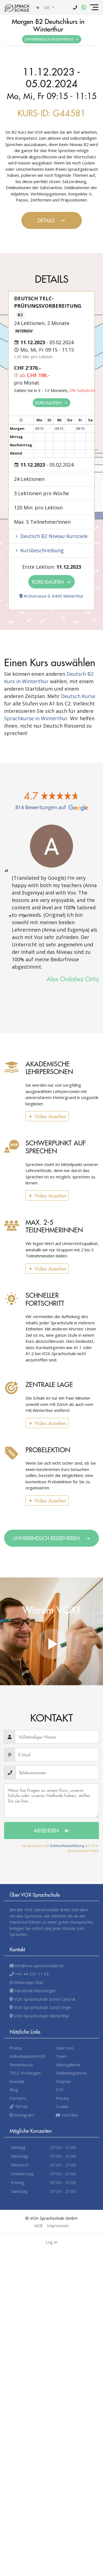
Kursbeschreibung (39, 550)
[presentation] (11, 916)
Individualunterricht (28, 2056)
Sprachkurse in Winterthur (36, 718)
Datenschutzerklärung (67, 1845)
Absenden (51, 1830)
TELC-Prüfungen (25, 2073)
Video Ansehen (47, 1116)
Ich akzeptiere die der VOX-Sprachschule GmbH (60, 1848)
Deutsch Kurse (78, 696)
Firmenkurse (21, 2064)
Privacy (62, 2098)
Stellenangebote (71, 2073)
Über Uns (65, 2048)
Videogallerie (68, 2064)
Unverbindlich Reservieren (51, 39)
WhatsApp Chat (26, 1982)
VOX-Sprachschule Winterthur (39, 2016)
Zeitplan (63, 2081)
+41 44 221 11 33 (29, 1974)
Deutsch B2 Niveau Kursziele (51, 536)
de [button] (47, 7)
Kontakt (17, 2081)
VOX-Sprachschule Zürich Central (42, 1999)
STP (59, 2089)
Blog (14, 2089)
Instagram (22, 2115)
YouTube (67, 2115)
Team (61, 2056)
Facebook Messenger (33, 1990)
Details (51, 220)
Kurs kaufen (51, 402)
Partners (18, 2098)
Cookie (62, 2106)
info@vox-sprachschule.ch (36, 1965)
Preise (16, 2048)
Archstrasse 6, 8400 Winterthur (51, 596)
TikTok (18, 2106)
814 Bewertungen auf (51, 807)
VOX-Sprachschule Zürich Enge (40, 2007)
